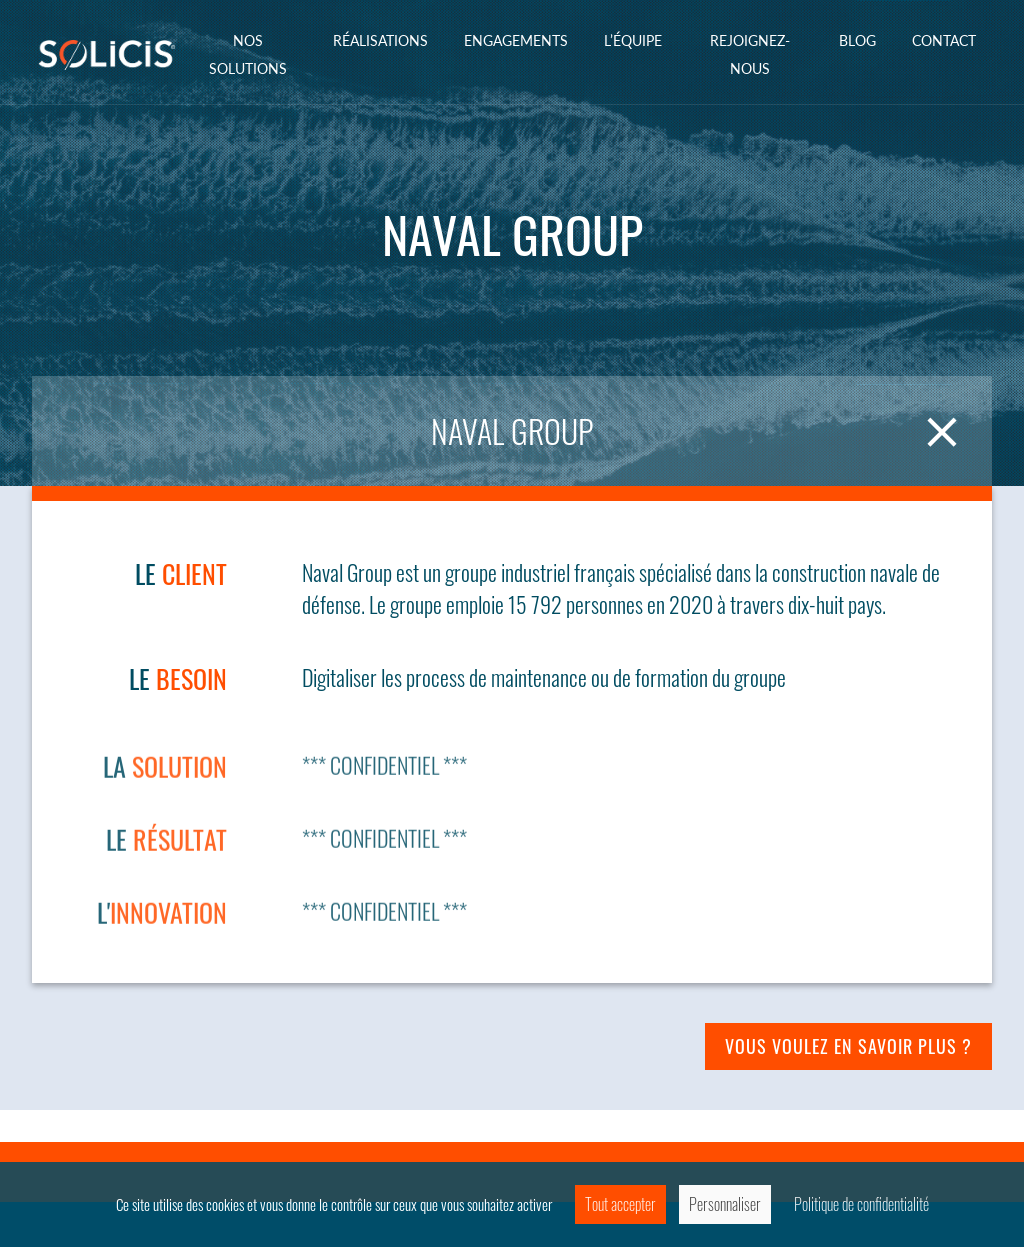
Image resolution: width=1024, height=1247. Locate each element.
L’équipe (633, 40)
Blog (857, 40)
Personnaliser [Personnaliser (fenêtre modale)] (725, 1204)
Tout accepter (620, 1204)
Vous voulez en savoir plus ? (848, 1046)
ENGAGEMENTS (516, 40)
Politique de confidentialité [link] (861, 1204)
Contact (944, 40)
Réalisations (380, 40)
